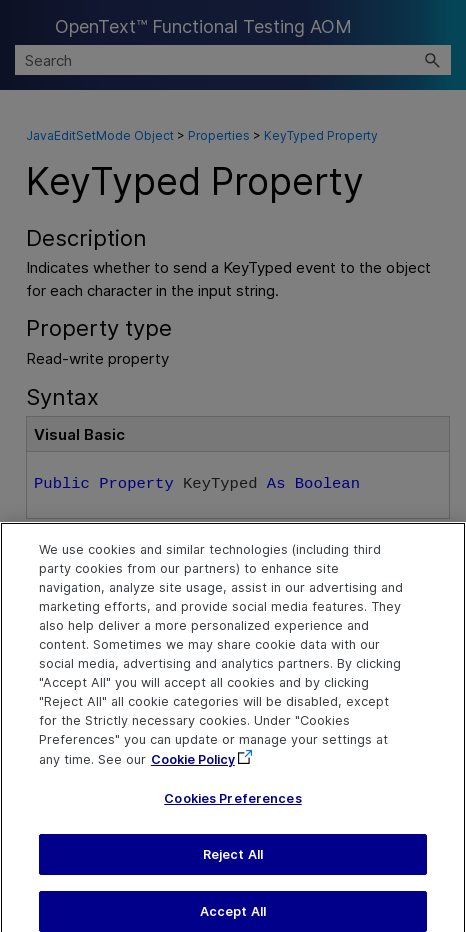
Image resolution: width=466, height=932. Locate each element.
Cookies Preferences (232, 811)
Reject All (233, 866)
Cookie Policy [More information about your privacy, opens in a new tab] (193, 771)
